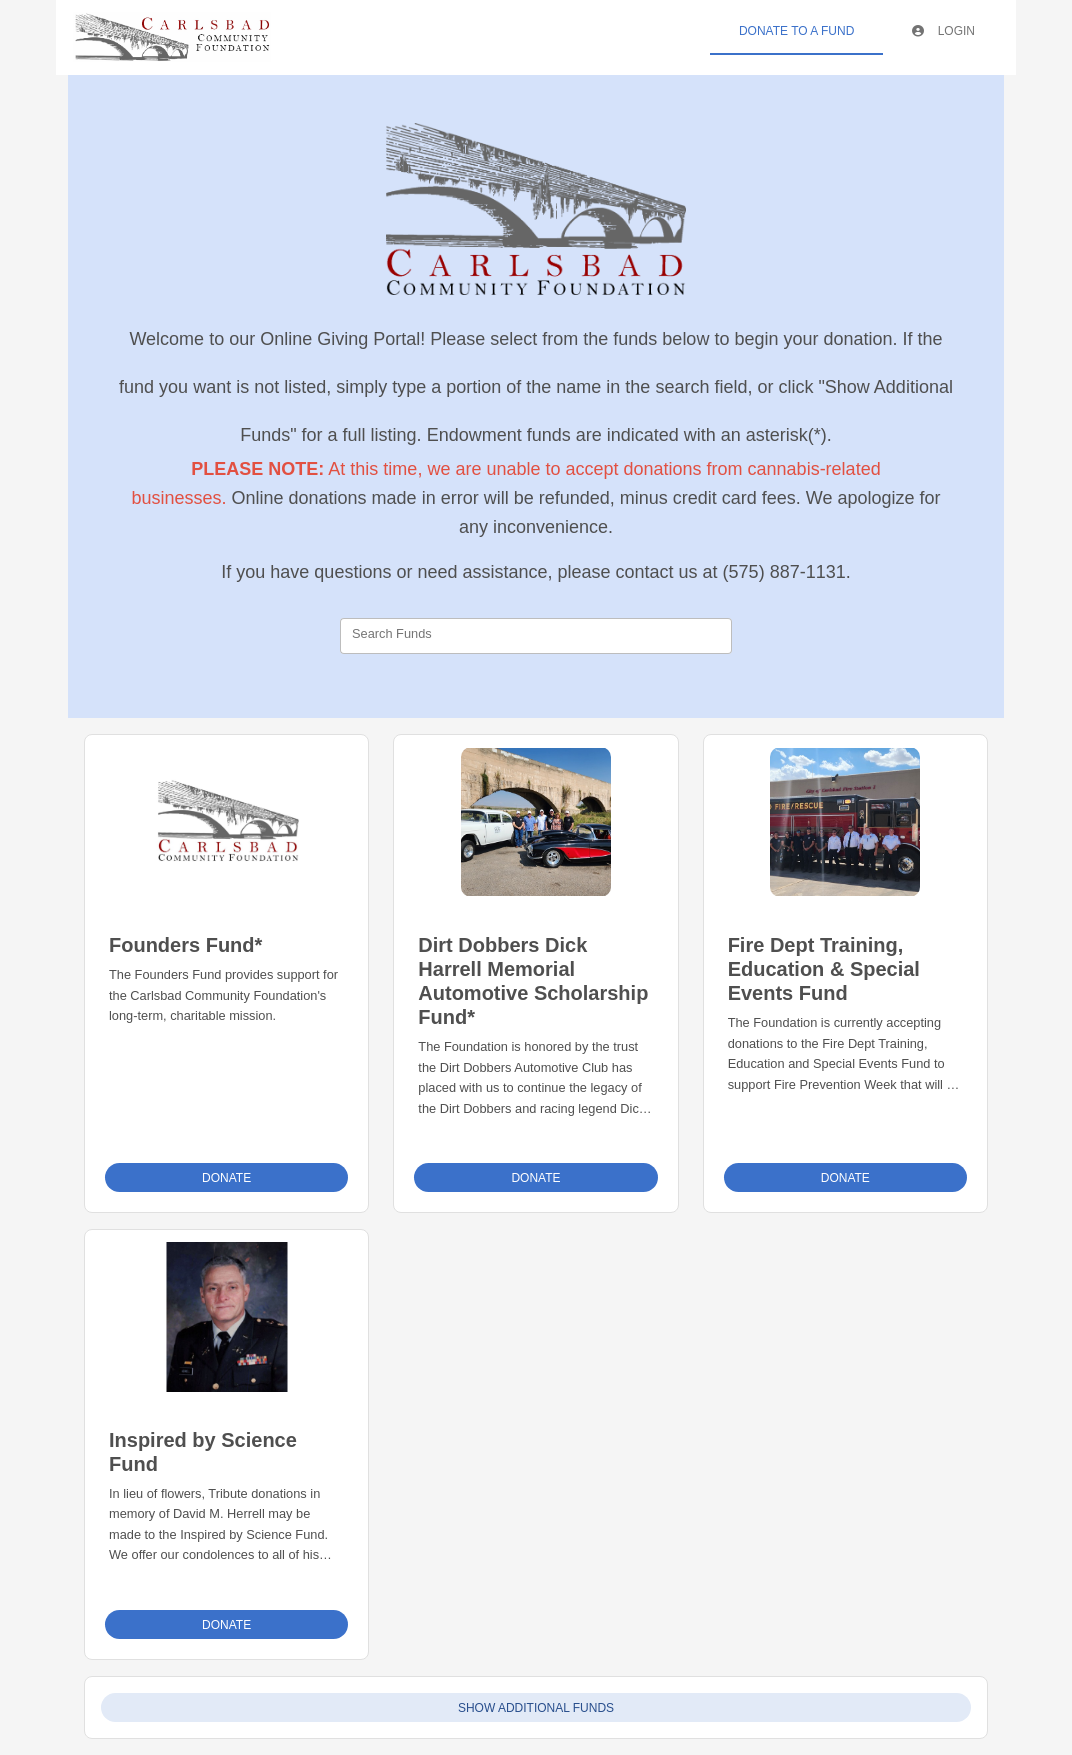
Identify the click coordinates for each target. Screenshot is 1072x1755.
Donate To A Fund (796, 31)
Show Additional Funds (536, 1708)
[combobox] (536, 636)
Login (943, 31)
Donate (226, 1178)
